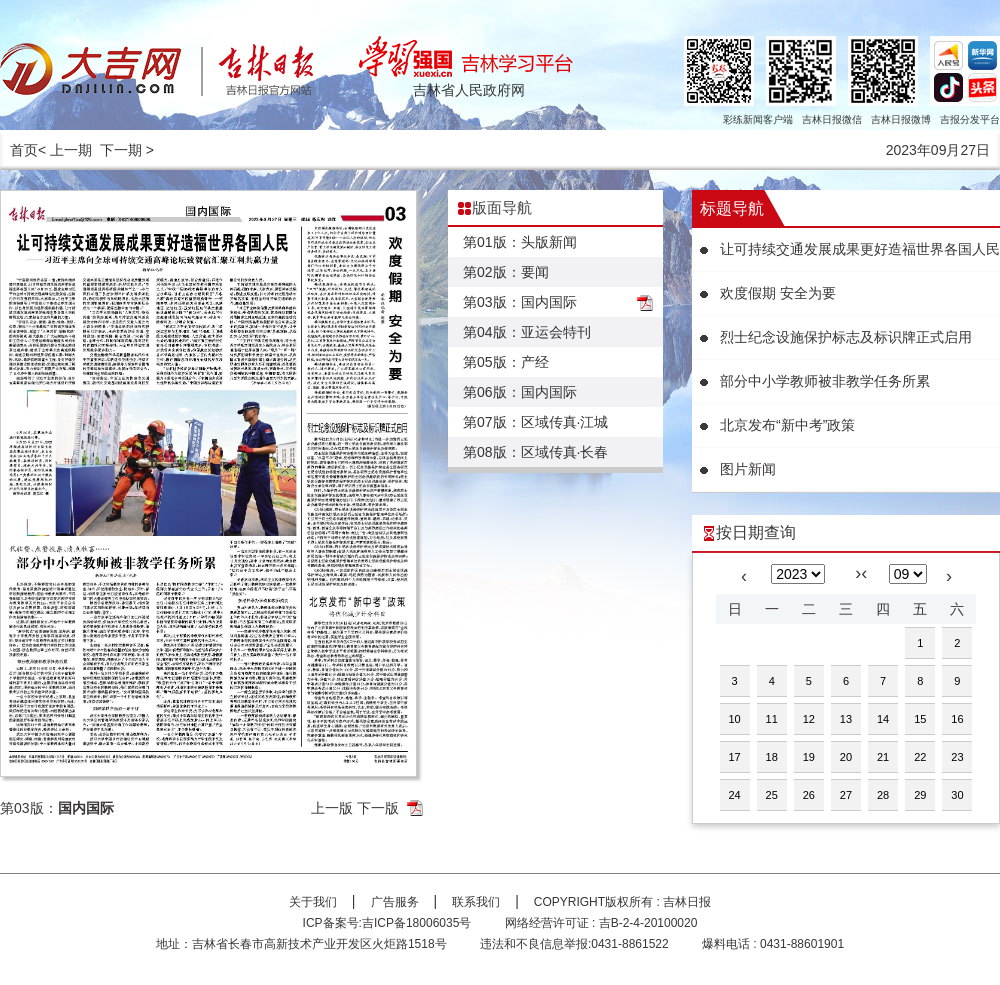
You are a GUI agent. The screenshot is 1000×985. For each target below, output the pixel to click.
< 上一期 (65, 150)
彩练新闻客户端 (758, 119)
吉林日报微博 (901, 119)
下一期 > (127, 150)
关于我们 (313, 902)
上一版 (332, 808)
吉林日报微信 (832, 119)
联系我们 (476, 902)
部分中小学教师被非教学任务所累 (825, 381)
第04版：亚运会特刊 (527, 332)
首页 (24, 150)
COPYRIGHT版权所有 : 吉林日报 (622, 902)
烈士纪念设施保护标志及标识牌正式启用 (846, 337)
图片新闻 (748, 469)
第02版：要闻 (506, 272)
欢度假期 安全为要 (778, 293)
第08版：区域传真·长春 (535, 452)
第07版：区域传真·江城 (535, 422)
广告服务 (395, 902)
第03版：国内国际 (520, 302)
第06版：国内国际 (520, 392)
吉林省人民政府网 (469, 90)
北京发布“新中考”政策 (787, 425)
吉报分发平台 (970, 119)
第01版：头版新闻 (520, 242)
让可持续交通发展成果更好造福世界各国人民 (860, 249)
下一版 (378, 808)
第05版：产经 (506, 362)
